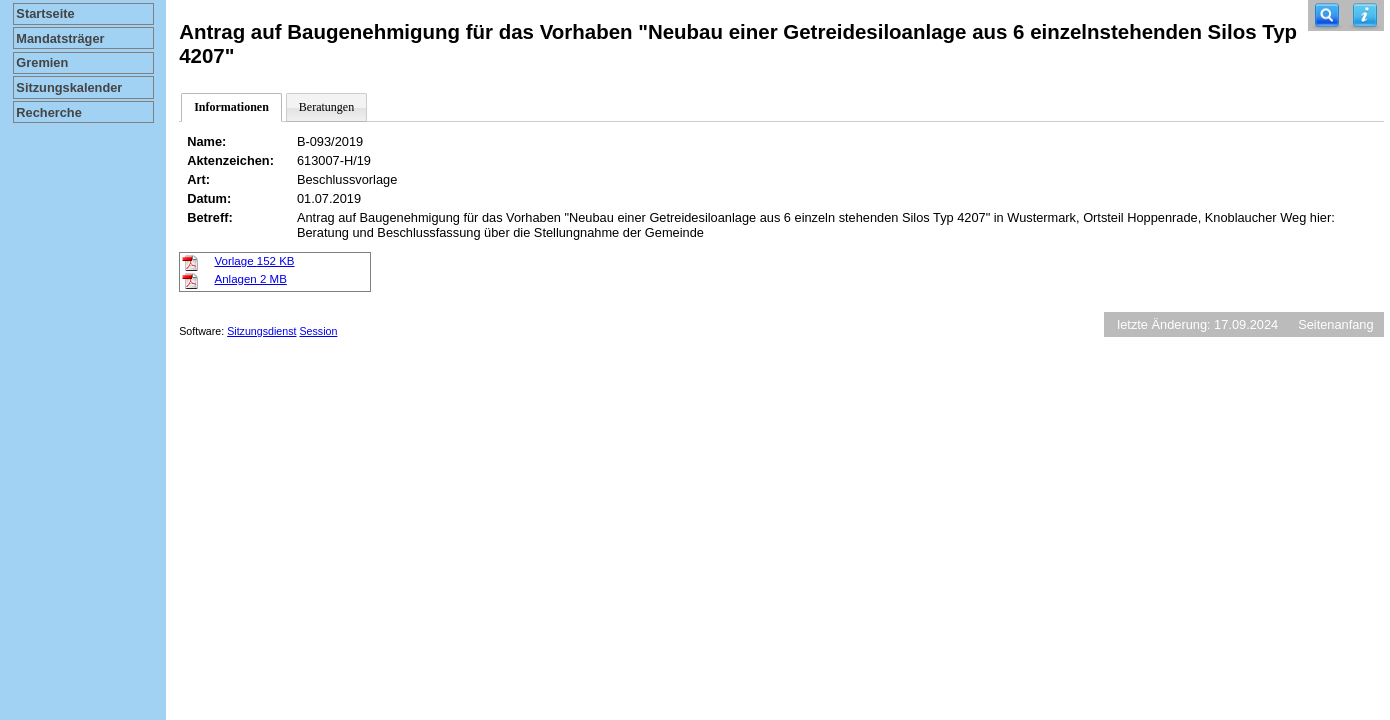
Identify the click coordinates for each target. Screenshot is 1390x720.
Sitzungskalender (69, 87)
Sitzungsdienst (261, 331)
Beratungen (326, 107)
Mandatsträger (60, 38)
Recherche (48, 112)
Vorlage (255, 261)
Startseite (45, 13)
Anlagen (251, 279)
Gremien (42, 62)
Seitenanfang (1335, 324)
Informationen (231, 107)
